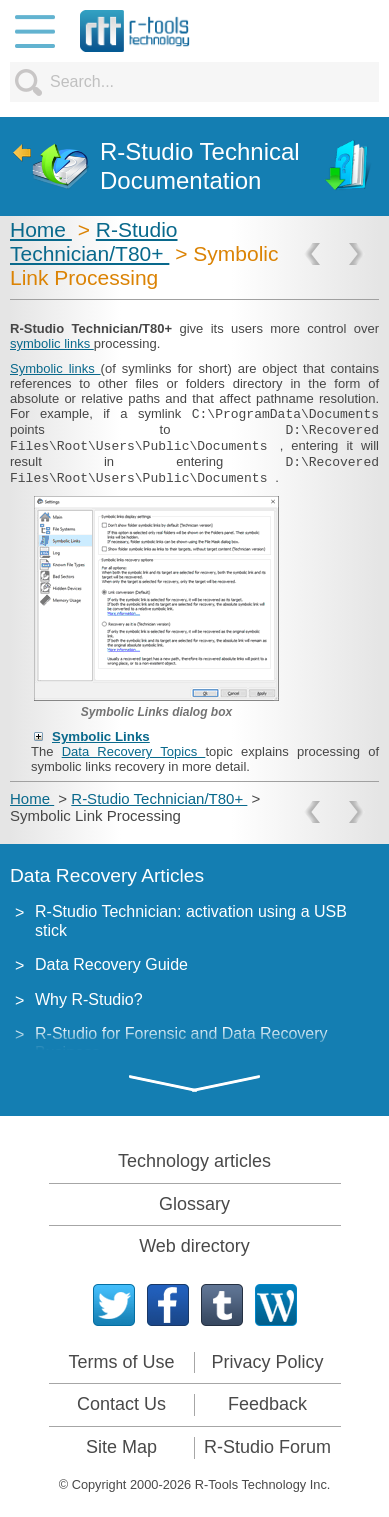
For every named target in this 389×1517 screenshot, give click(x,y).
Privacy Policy (267, 1362)
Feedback (267, 1404)
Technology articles (194, 1161)
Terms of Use (121, 1362)
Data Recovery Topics (134, 751)
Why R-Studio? (89, 999)
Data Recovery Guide (111, 964)
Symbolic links (55, 368)
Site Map (121, 1447)
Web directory (194, 1246)
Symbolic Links (101, 736)
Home (41, 229)
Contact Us (121, 1404)
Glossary (194, 1204)
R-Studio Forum (267, 1447)
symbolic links (52, 343)
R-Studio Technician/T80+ (94, 241)
